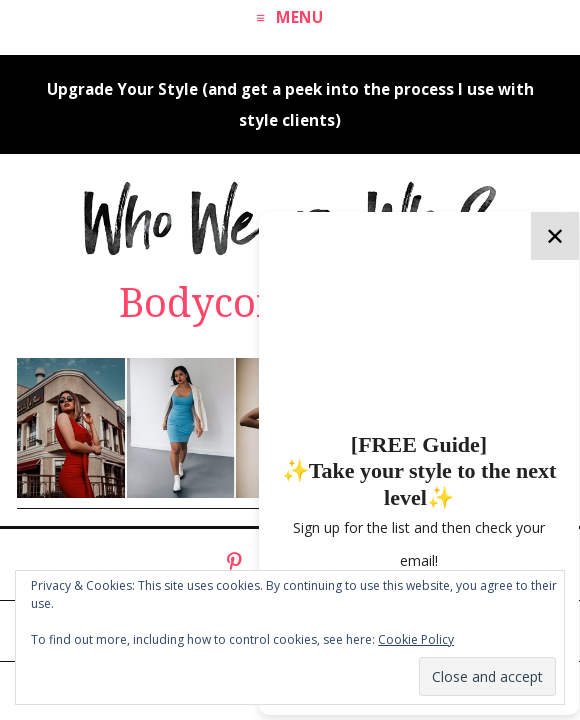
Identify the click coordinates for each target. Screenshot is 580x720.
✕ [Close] (555, 235)
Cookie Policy (416, 639)
